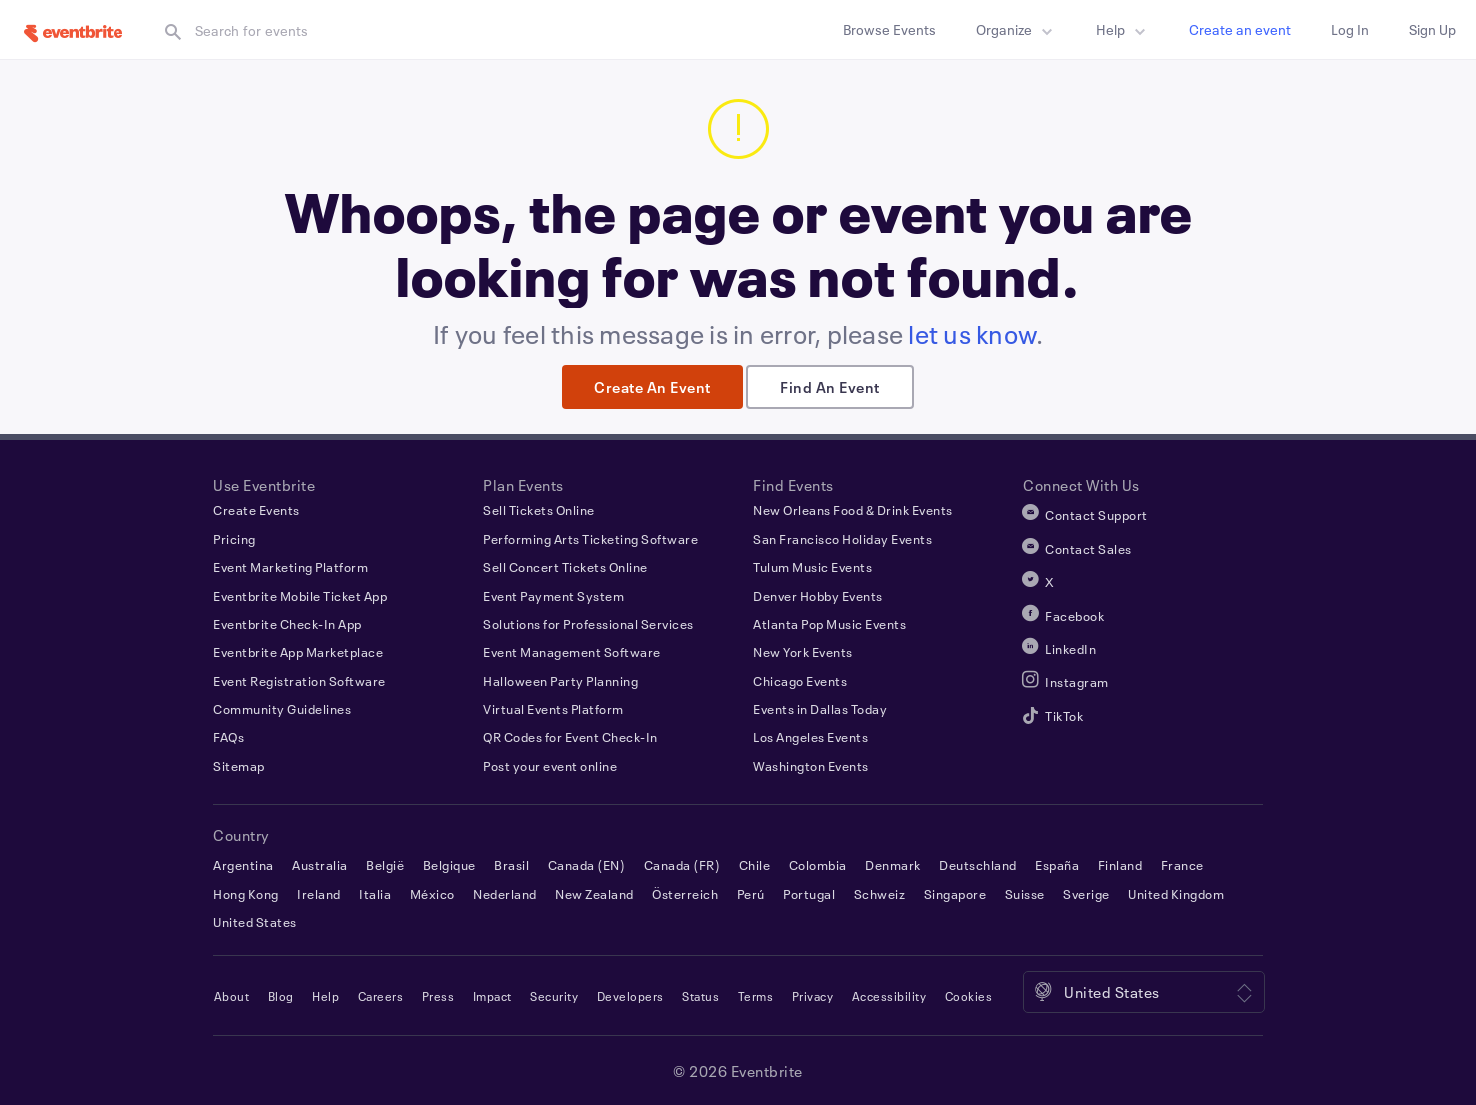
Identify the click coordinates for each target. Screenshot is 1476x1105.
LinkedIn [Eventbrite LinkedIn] (1070, 649)
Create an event (1240, 29)
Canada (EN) (587, 865)
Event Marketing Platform (290, 567)
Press (438, 996)
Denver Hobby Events (818, 595)
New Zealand (594, 893)
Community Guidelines (282, 709)
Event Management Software (572, 652)
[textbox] (354, 31)
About (232, 996)
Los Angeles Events (810, 737)
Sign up (1432, 29)
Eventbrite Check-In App (287, 624)
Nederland (505, 893)
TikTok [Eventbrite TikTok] (1064, 715)
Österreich (685, 893)
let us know (972, 334)
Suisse (1025, 893)
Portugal (809, 893)
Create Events (256, 510)
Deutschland (978, 865)
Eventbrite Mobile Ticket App (300, 595)
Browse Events (889, 29)
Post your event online (550, 765)
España (1057, 865)
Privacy (813, 996)
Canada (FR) (682, 865)
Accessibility (889, 996)
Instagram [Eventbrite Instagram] (1077, 682)
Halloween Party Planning (560, 680)
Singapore (955, 893)
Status (700, 996)
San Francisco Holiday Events (842, 538)
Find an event (830, 387)
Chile (755, 865)
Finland (1120, 865)
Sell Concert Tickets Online (565, 567)
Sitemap (239, 765)
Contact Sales (1088, 548)
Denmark (893, 865)
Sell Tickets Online (539, 510)
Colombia (818, 865)
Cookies (969, 996)
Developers (630, 996)
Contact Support (1096, 515)
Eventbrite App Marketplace (298, 652)
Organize (1017, 32)
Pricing (234, 538)
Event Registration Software (299, 680)
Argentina (243, 865)
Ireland (319, 893)
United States (255, 922)
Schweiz (880, 893)
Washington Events (811, 765)
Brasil (511, 865)
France (1182, 865)
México (432, 893)
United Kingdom (1176, 893)
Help (1124, 32)
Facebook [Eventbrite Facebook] (1074, 615)
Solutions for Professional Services (588, 624)
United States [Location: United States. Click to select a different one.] (1112, 992)
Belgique (449, 865)
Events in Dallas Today (820, 709)
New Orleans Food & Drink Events (853, 510)
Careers (381, 996)
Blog (281, 996)
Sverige (1086, 893)
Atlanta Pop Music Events (829, 624)
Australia (320, 865)
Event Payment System (553, 595)
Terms (756, 996)
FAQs (228, 737)
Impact (492, 996)
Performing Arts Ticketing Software (590, 538)
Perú (751, 893)
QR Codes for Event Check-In (570, 737)
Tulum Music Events (812, 567)
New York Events (803, 652)
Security (554, 996)
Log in (1350, 29)
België (385, 865)
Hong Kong (246, 893)
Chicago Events (800, 680)
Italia (375, 893)
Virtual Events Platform (553, 709)
